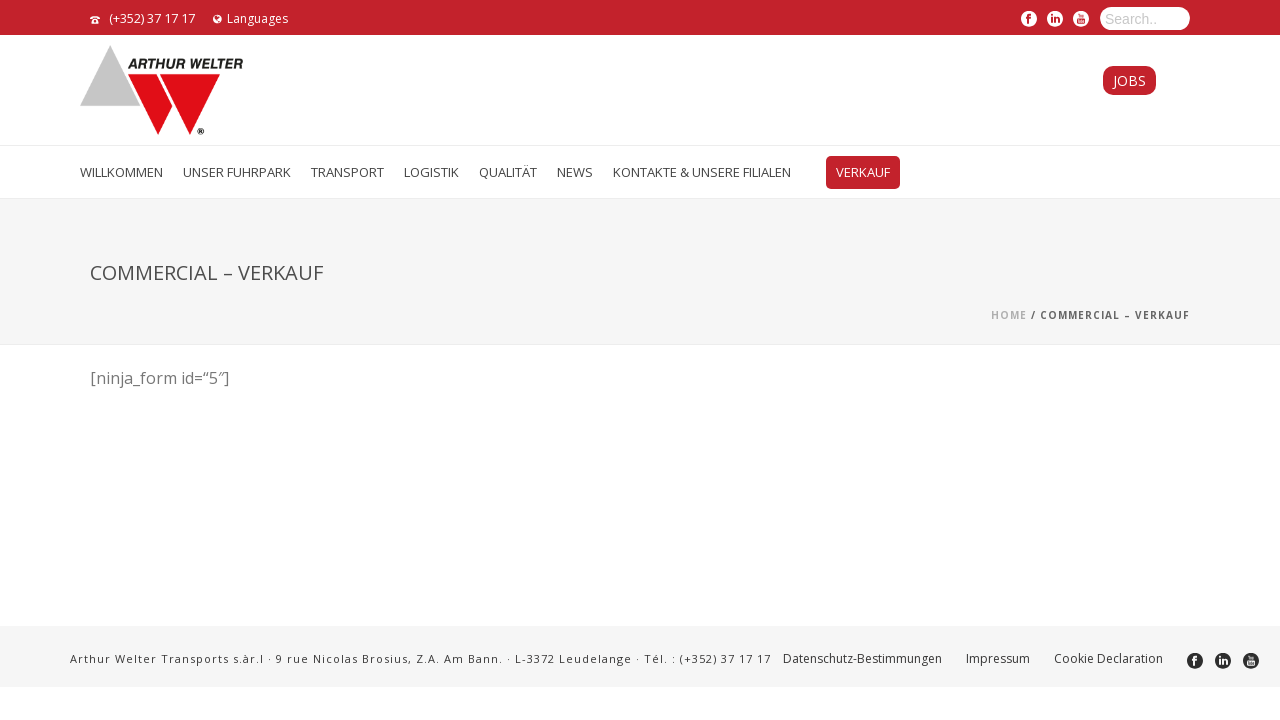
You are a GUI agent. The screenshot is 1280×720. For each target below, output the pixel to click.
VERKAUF (863, 172)
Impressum (998, 659)
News (575, 172)
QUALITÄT (508, 172)
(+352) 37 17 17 (152, 18)
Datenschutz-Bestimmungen (862, 659)
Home (1009, 315)
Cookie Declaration (1108, 659)
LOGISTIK (431, 172)
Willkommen (121, 172)
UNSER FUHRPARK (237, 172)
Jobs (1129, 80)
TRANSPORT (347, 172)
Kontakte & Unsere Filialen (702, 172)
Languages (250, 18)
